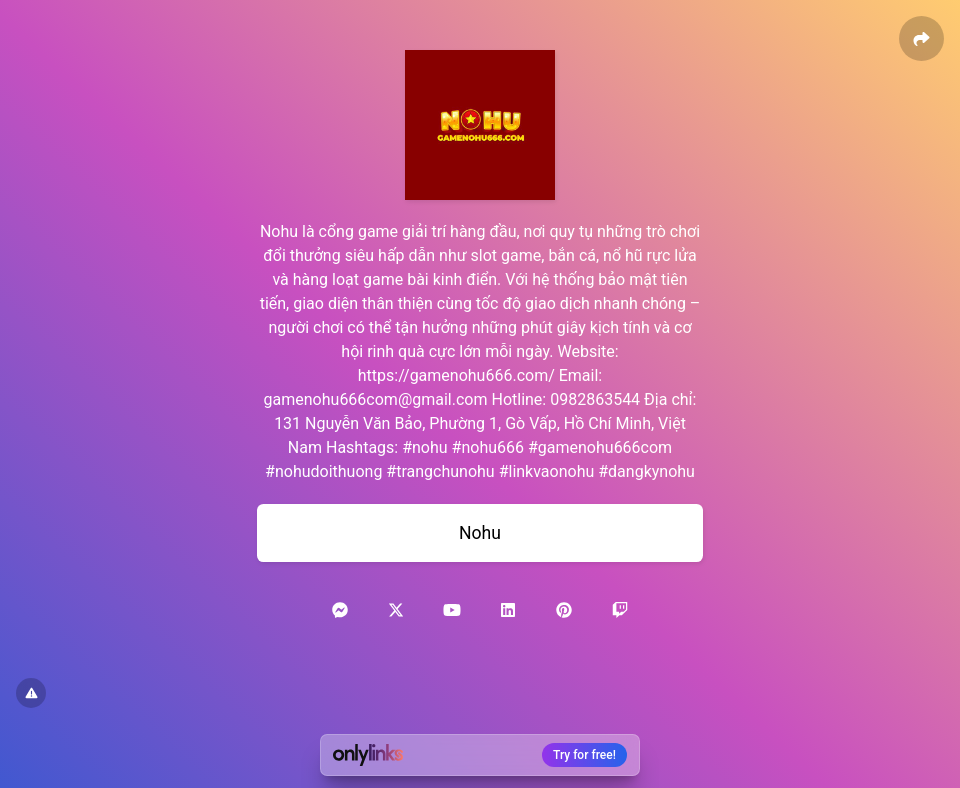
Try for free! (584, 755)
